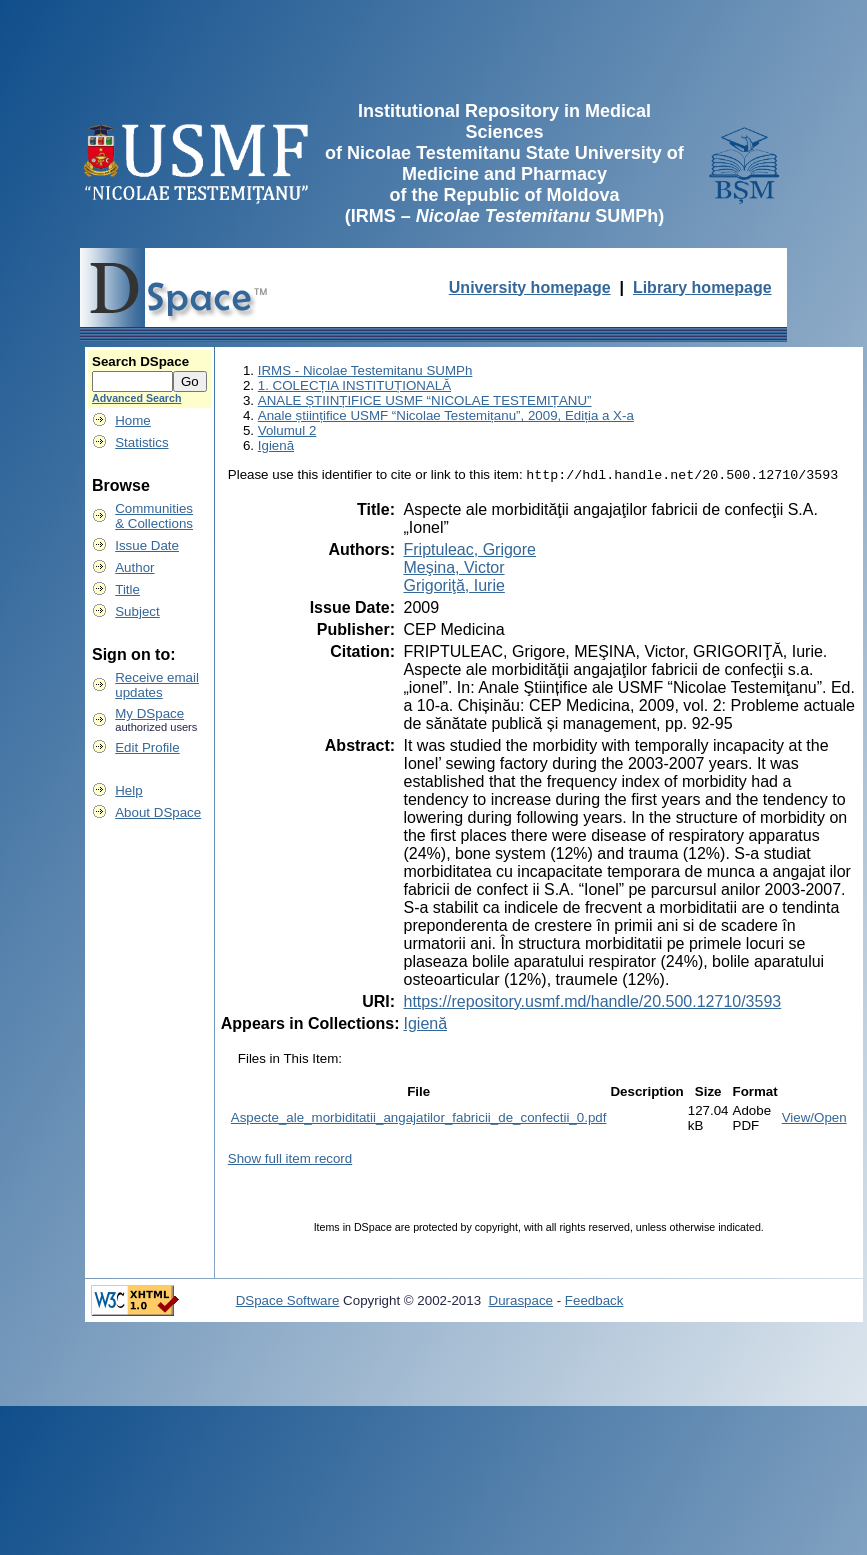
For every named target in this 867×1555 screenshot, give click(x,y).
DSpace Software (288, 1302)
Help (128, 790)
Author (134, 567)
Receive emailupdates (157, 685)
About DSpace (158, 812)
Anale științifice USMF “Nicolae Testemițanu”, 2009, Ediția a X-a (446, 415)
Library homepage (702, 287)
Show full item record (290, 1160)
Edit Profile (147, 747)
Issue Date (147, 545)
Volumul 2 (287, 430)
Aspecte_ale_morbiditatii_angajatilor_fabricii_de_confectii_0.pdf (419, 1119)
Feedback (594, 1302)
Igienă (276, 445)
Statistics (141, 442)
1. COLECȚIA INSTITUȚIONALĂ (354, 385)
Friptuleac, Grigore (469, 551)
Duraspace (521, 1302)
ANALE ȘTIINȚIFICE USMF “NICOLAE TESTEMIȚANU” (425, 400)
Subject (137, 611)
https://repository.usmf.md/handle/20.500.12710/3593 (592, 1003)
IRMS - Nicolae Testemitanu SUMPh (365, 370)
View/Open (814, 1119)
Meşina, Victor (453, 569)
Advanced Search (136, 398)
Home (133, 420)
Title (127, 589)
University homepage (530, 287)
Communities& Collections (154, 516)
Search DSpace (140, 361)
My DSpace (149, 713)
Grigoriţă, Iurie (453, 587)
